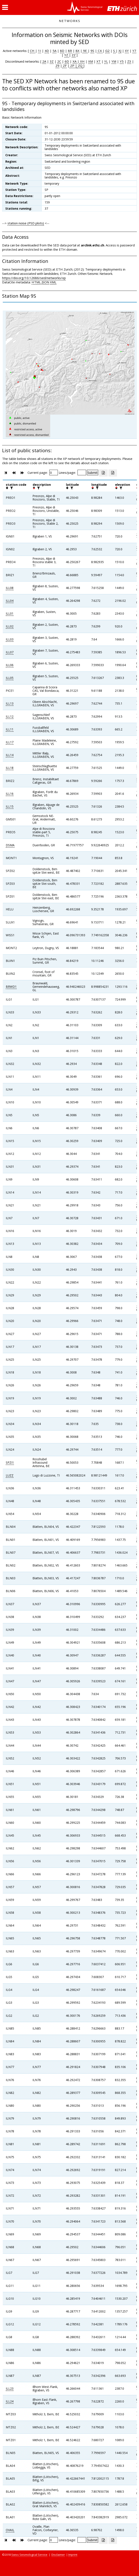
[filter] (11, 488)
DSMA (10, 845)
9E (85, 51)
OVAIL (10, 2530)
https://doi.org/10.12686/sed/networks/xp (34, 278)
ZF (64, 65)
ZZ (74, 55)
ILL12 (9, 716)
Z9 (57, 65)
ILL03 (9, 639)
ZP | (73, 65)
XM (90, 61)
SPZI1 (10, 1462)
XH (82, 61)
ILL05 (9, 678)
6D (67, 61)
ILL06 (9, 665)
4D (47, 51)
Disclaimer (58, 2555)
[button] (5, 7)
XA (75, 61)
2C (59, 61)
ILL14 (9, 755)
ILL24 (9, 2401)
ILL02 (9, 626)
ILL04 (9, 601)
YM (113, 61)
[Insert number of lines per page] (82, 472)
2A (44, 61)
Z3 (129, 61)
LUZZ (9, 1475)
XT (99, 61)
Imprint (72, 2555)
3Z (52, 61)
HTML (36, 282)
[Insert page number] (53, 472)
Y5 (122, 61)
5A (54, 51)
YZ (66, 55)
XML (53, 282)
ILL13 (9, 703)
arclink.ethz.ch (92, 245)
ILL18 (9, 768)
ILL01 (9, 613)
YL (106, 61)
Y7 (134, 51)
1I (39, 51)
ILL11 (9, 729)
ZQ (79, 65)
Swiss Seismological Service (29, 2555)
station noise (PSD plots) (25, 223)
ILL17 (9, 742)
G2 (107, 51)
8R (70, 51)
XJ (120, 51)
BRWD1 (11, 987)
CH (32, 51)
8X (77, 51)
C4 (99, 51)
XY (127, 51)
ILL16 (9, 794)
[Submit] (92, 472)
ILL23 (9, 2388)
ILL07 (9, 652)
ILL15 (9, 806)
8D (62, 51)
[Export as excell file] (103, 473)
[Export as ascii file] (112, 473)
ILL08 (9, 588)
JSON (45, 282)
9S (92, 51)
